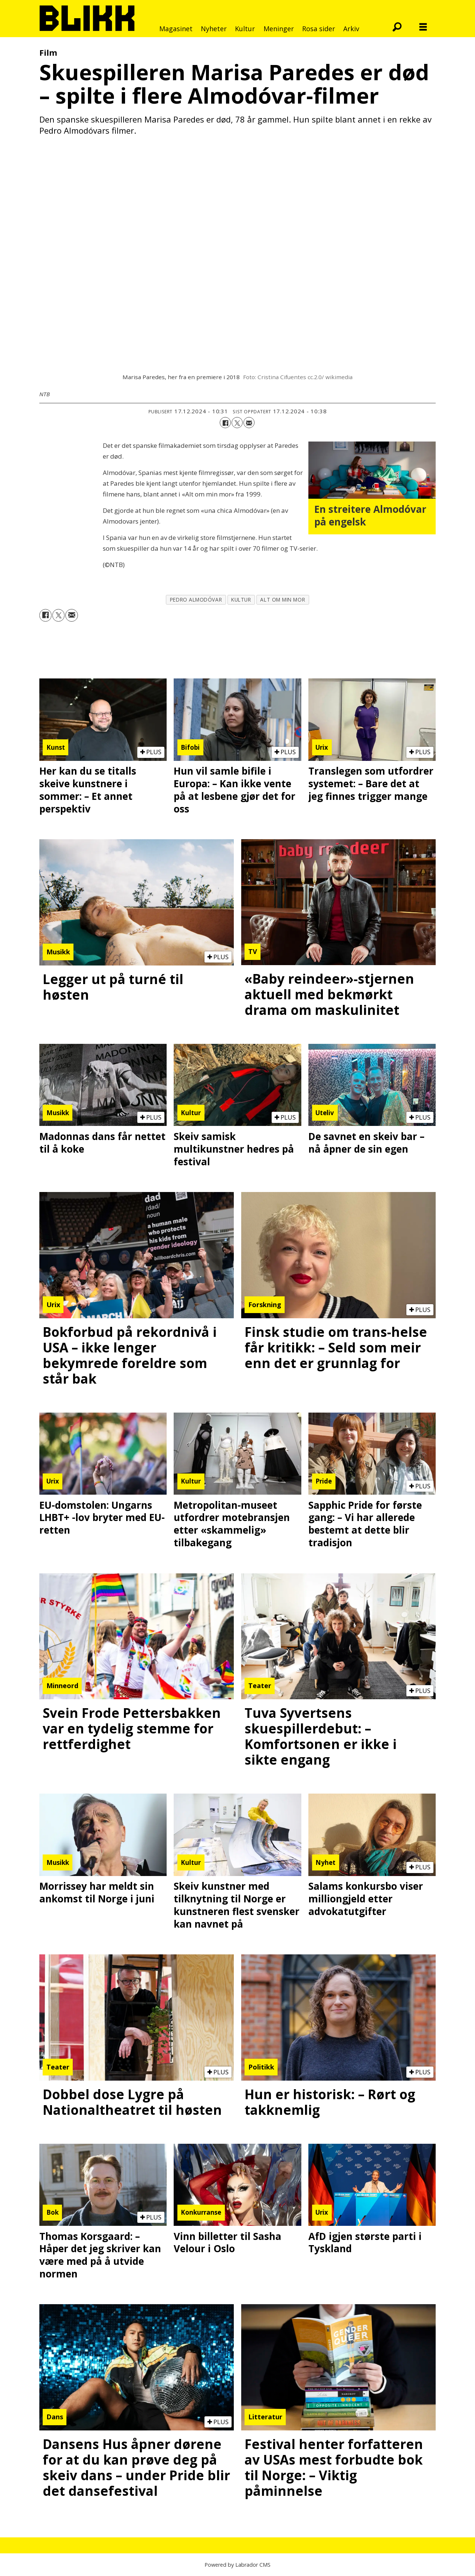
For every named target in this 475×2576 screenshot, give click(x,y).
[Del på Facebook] (225, 422)
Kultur (245, 28)
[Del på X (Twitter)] (237, 422)
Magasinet (176, 28)
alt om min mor (282, 599)
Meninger (278, 28)
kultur (241, 599)
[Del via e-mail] (249, 422)
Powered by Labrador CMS (237, 2564)
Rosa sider (318, 28)
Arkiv (351, 28)
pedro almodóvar (196, 599)
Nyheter (214, 28)
